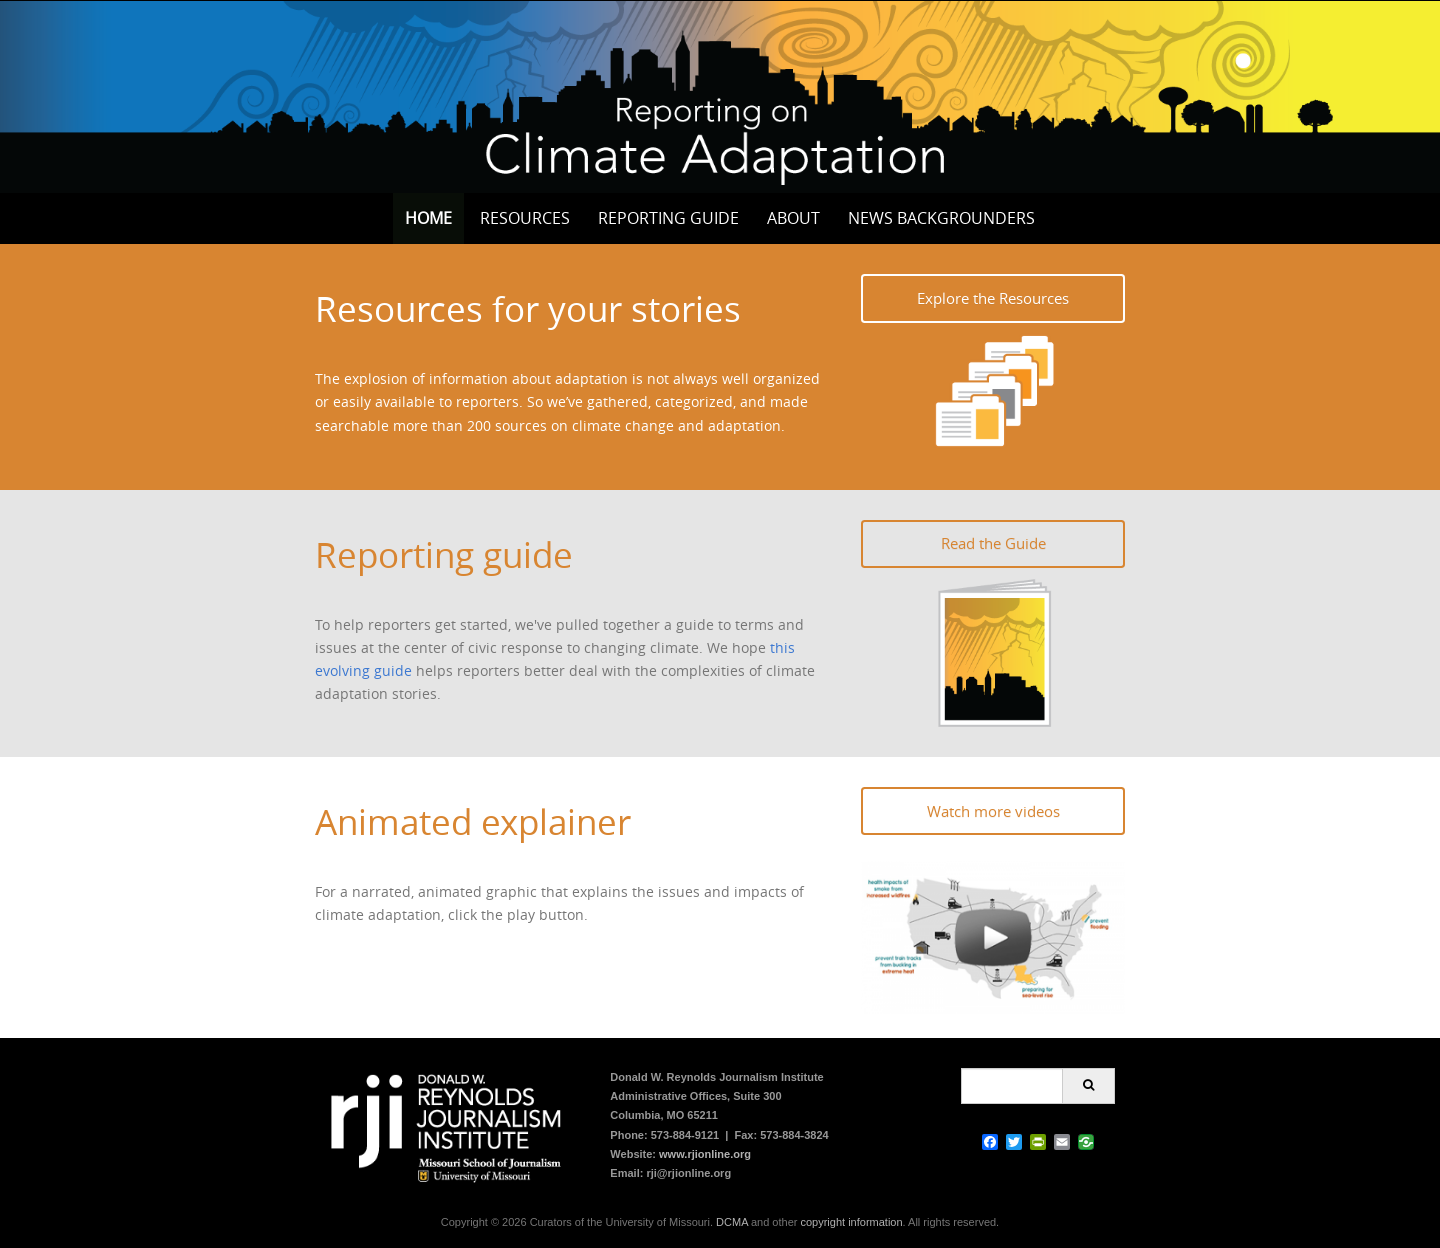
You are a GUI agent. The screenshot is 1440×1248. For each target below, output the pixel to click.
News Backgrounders (941, 218)
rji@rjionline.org (688, 1173)
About (793, 218)
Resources (525, 218)
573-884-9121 (685, 1135)
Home (428, 218)
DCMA (732, 1222)
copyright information (851, 1222)
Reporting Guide (668, 218)
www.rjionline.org (705, 1154)
